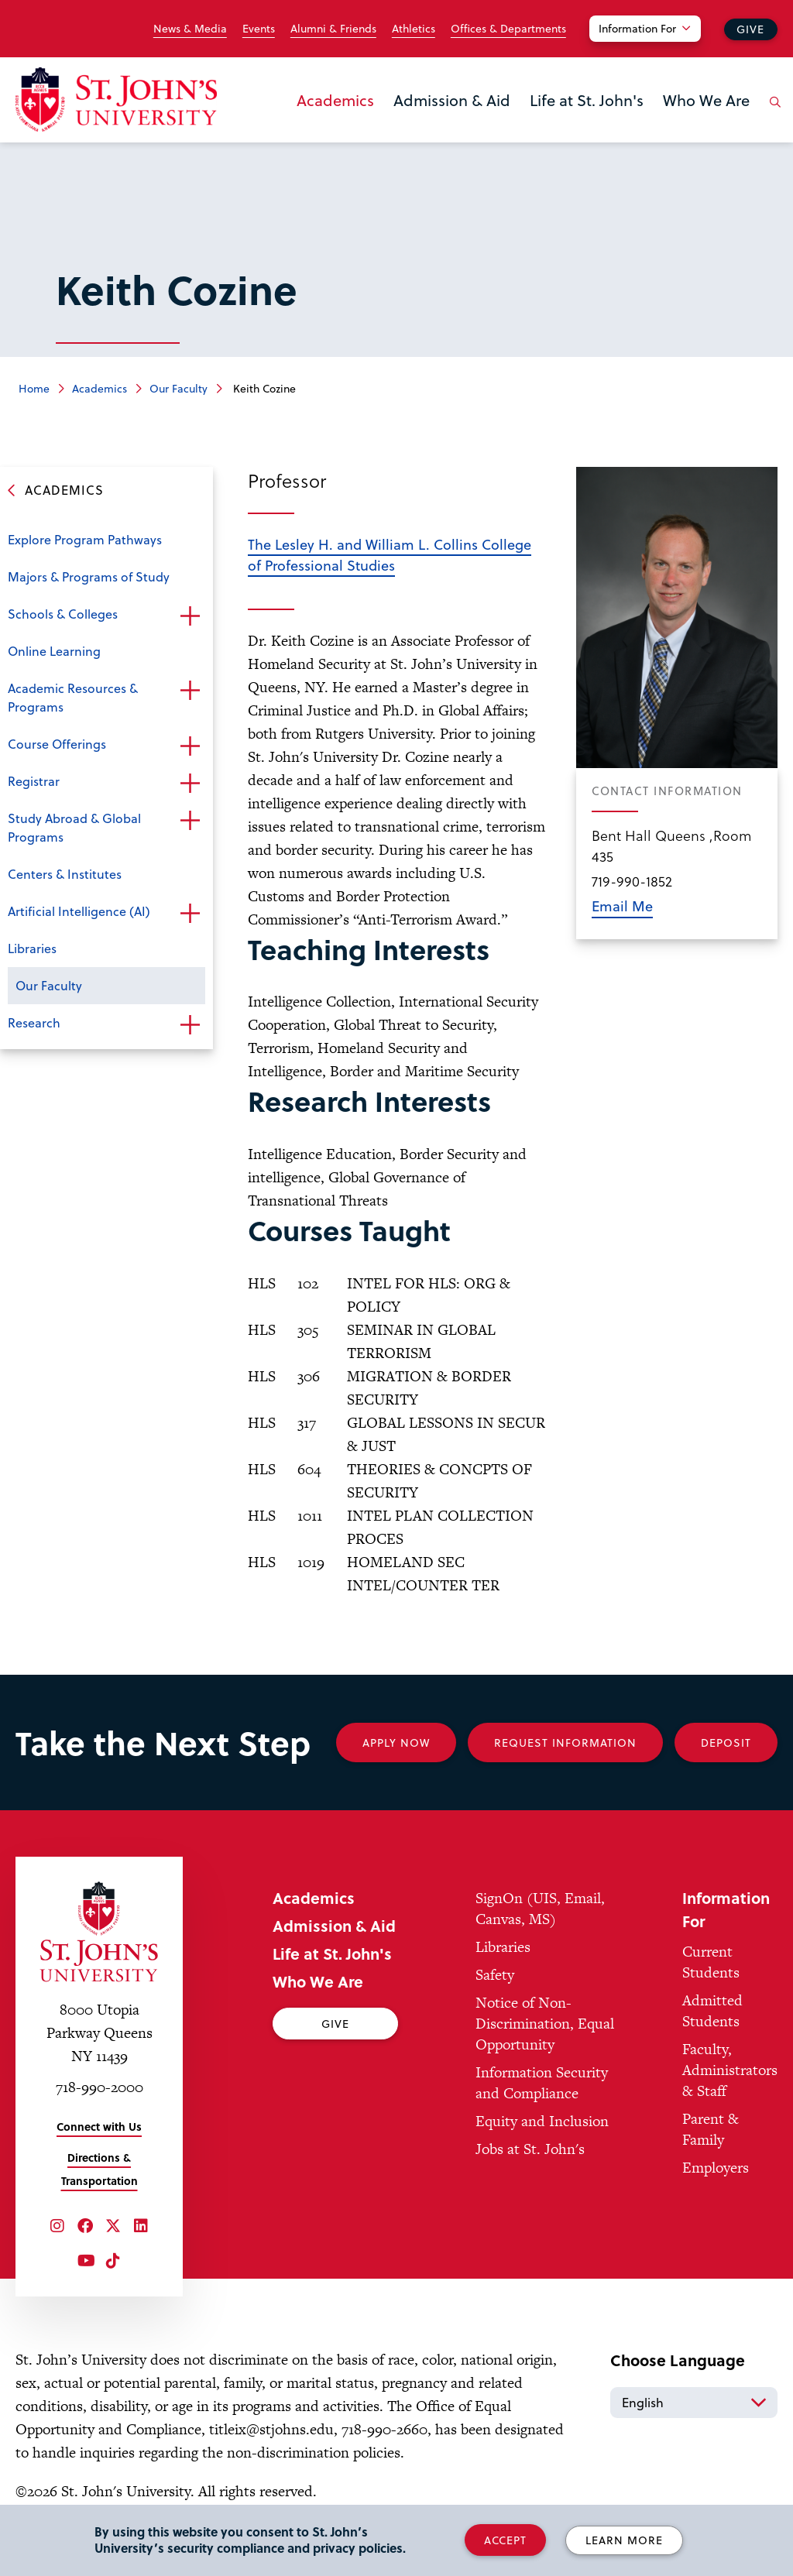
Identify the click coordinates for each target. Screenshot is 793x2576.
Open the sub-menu (189, 615)
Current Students (711, 1962)
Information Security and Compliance (541, 2083)
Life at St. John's (587, 99)
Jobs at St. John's (530, 2149)
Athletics (413, 29)
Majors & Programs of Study (89, 576)
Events (258, 29)
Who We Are (706, 99)
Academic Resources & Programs (73, 697)
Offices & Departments (508, 29)
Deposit (726, 1742)
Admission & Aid (451, 99)
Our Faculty (178, 388)
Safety (494, 1974)
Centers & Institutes (65, 874)
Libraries (32, 948)
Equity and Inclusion (542, 2121)
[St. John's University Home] (116, 99)
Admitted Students (712, 2011)
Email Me (622, 905)
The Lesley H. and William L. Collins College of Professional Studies (389, 554)
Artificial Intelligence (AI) (79, 911)
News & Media (190, 29)
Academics (335, 99)
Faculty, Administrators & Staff (730, 2070)
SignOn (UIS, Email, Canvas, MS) (540, 1908)
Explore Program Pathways (85, 539)
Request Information (565, 1742)
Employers (715, 2167)
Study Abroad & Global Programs (74, 827)
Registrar (34, 781)
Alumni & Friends (333, 29)
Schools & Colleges (63, 614)
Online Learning (54, 651)
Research (34, 1022)
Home (34, 388)
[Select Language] (694, 2402)
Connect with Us (99, 2126)
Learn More (624, 2540)
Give (750, 29)
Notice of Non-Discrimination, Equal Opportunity (544, 2023)
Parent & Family (710, 2129)
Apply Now (396, 1742)
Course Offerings (57, 744)
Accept (505, 2540)
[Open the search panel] (772, 113)
